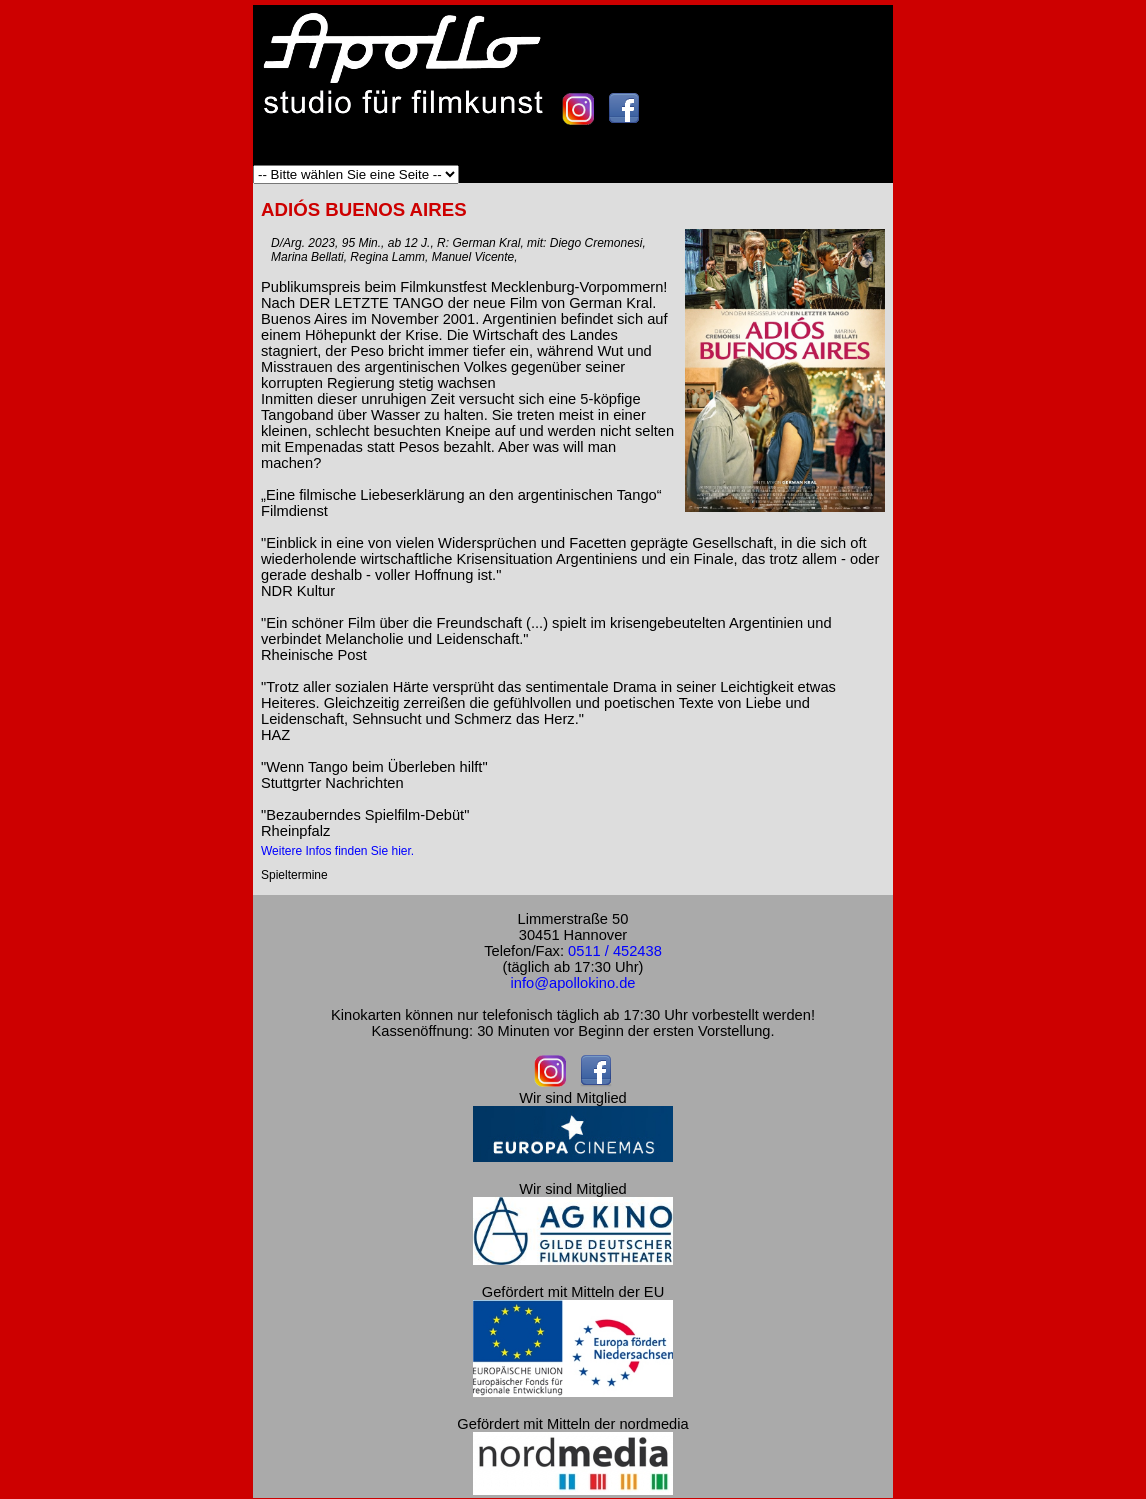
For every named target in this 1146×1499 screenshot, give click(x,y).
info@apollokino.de (573, 983)
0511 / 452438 (615, 951)
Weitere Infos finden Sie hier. (337, 851)
